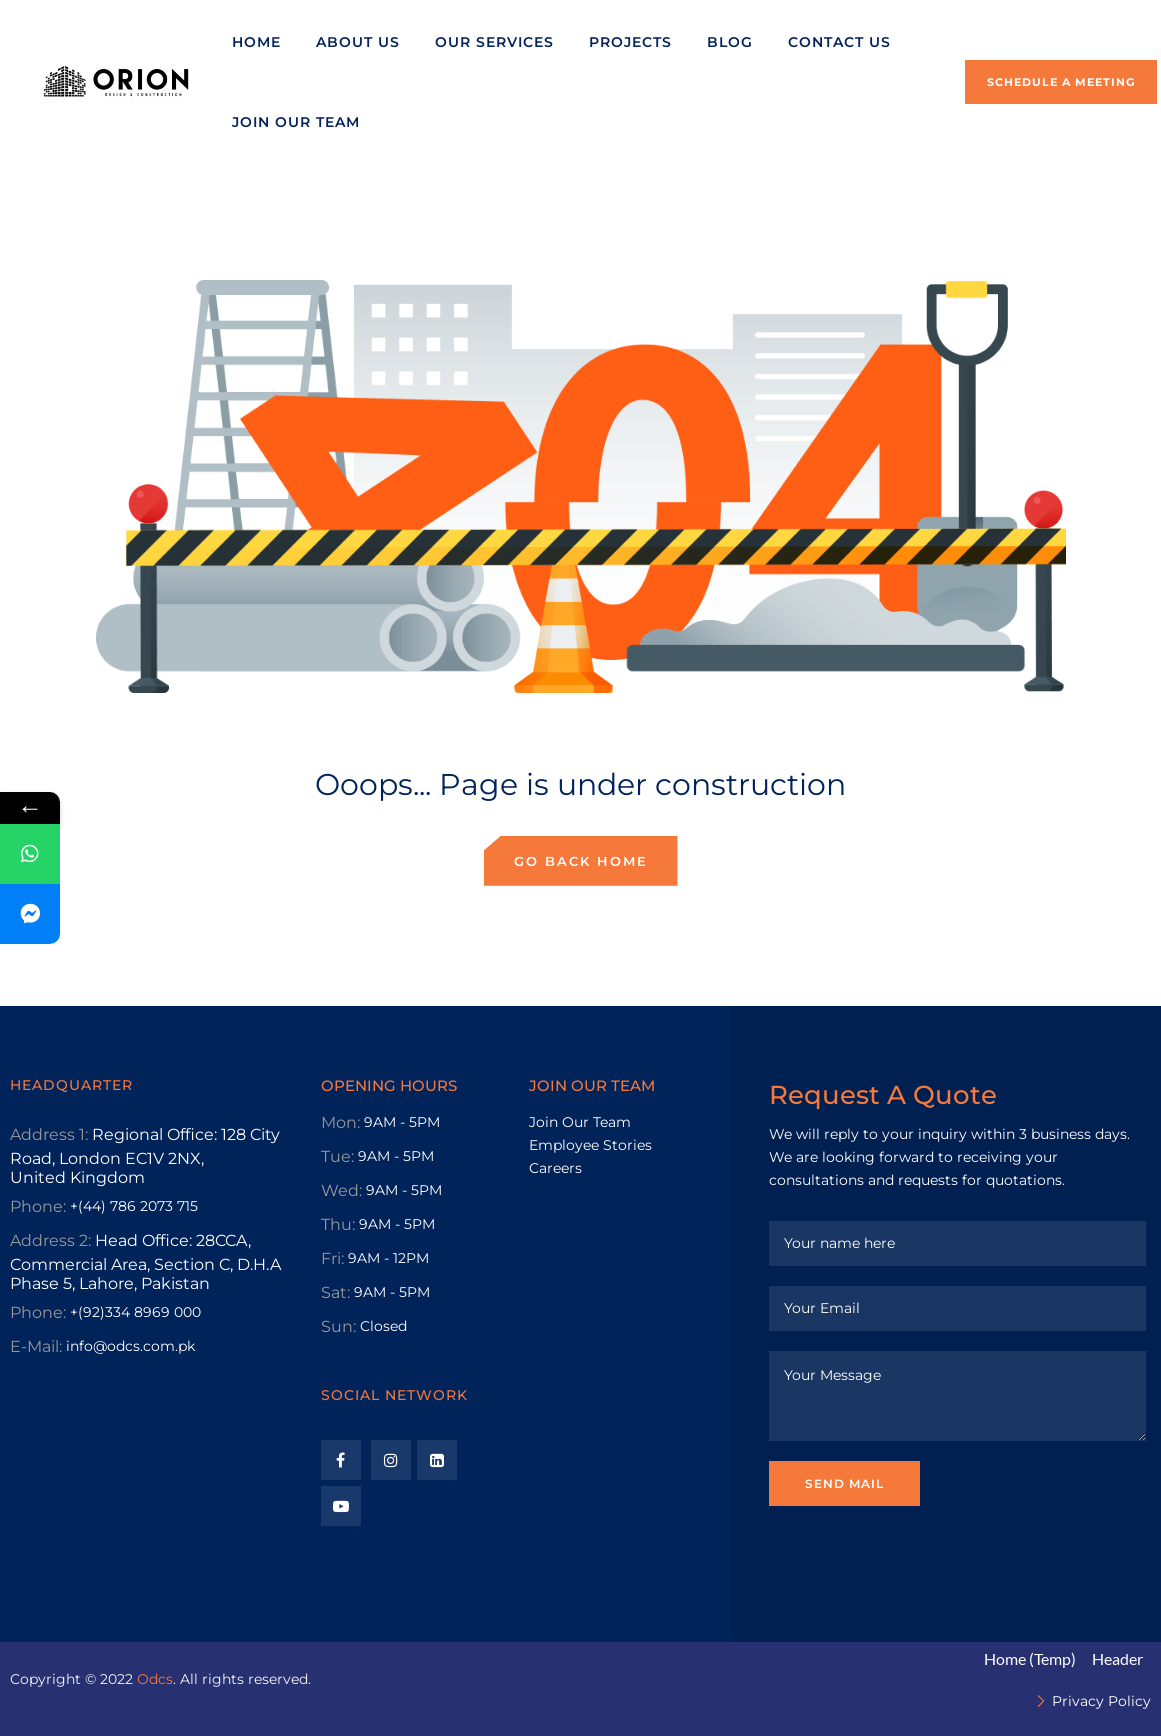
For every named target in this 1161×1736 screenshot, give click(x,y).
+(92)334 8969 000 (135, 1312)
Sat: (335, 1292)
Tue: (337, 1156)
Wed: (341, 1190)
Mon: (340, 1122)
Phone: (38, 1206)
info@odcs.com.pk (130, 1346)
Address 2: (50, 1240)
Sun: (338, 1326)
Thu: (338, 1224)
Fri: (332, 1258)
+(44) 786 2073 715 (134, 1206)
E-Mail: (36, 1346)
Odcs (155, 1679)
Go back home (581, 861)
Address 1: (49, 1134)
